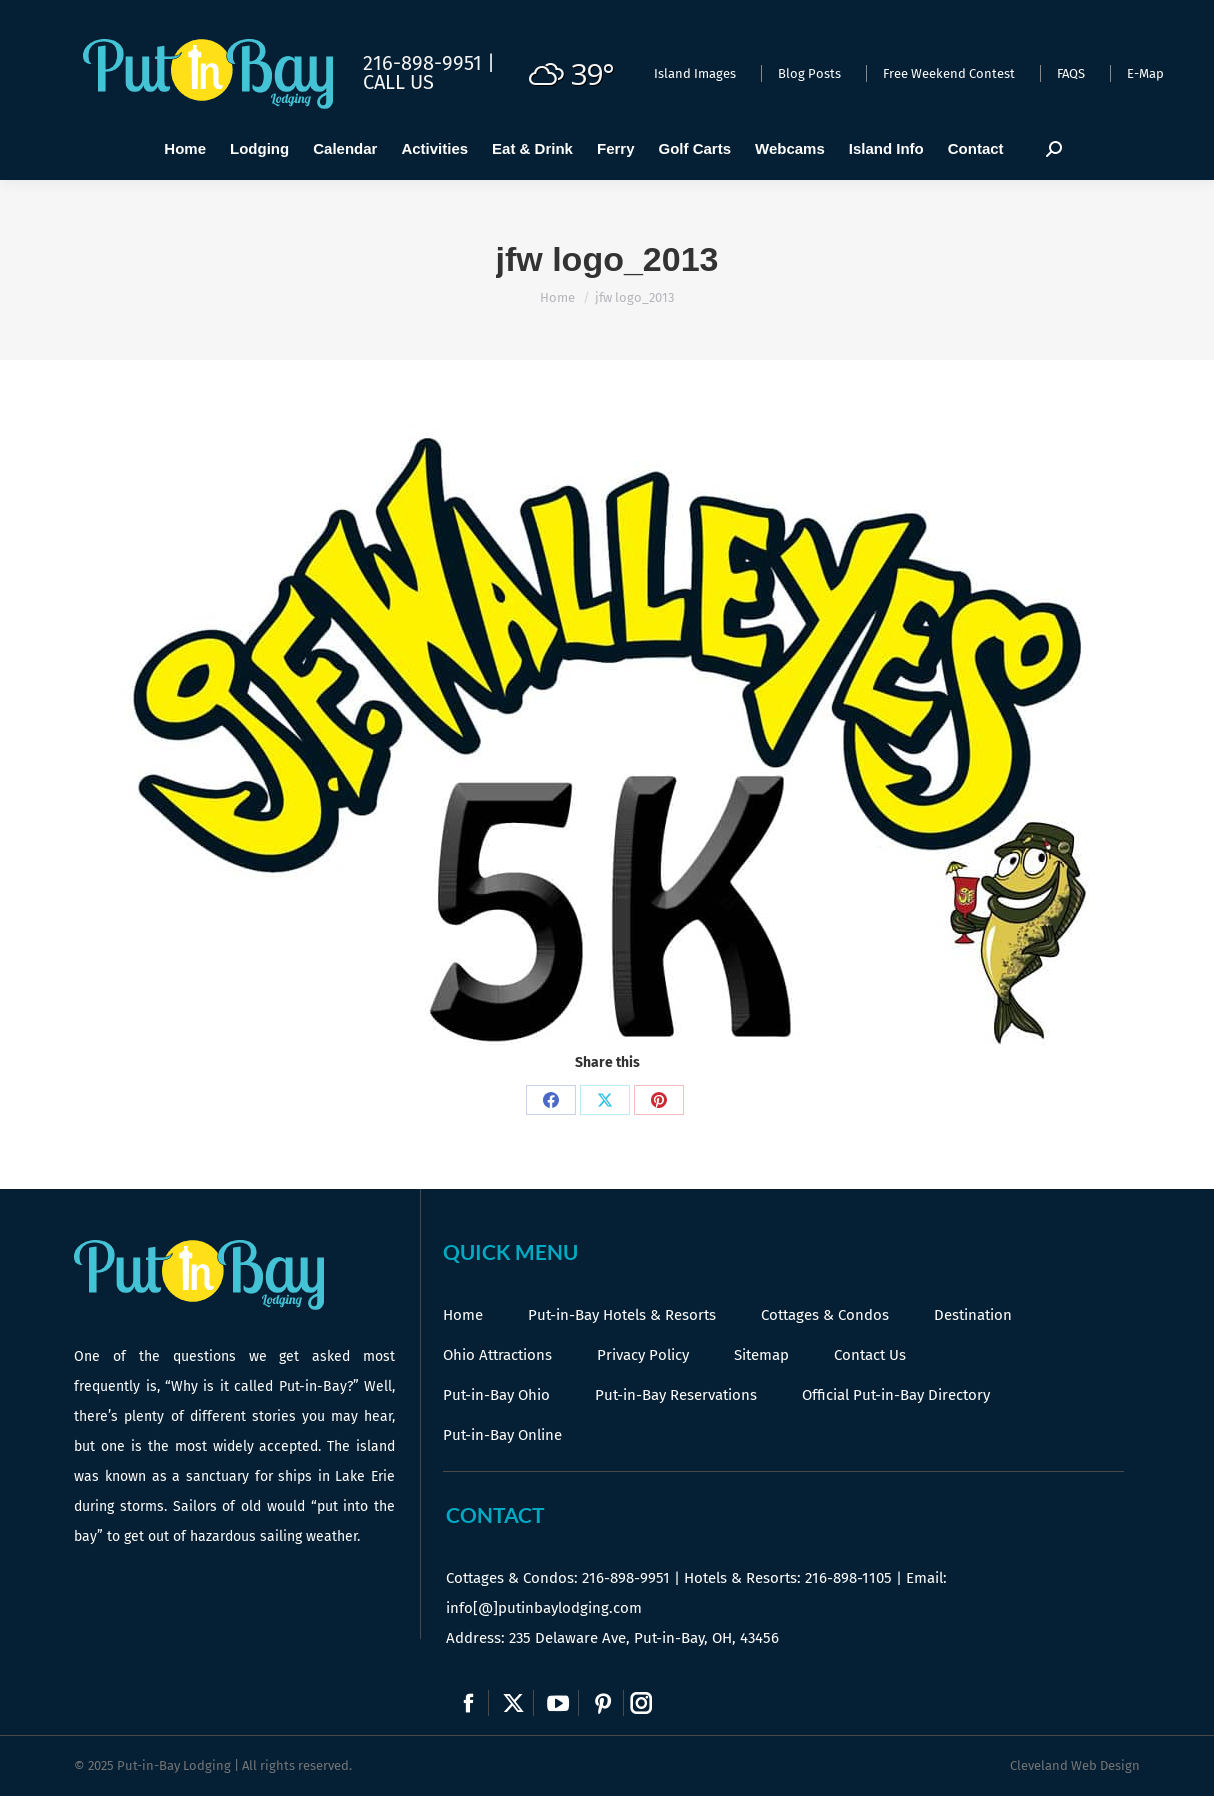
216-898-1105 (848, 1578)
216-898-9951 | (429, 63)
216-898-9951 (626, 1578)
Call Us (398, 82)
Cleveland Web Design (1075, 1765)
